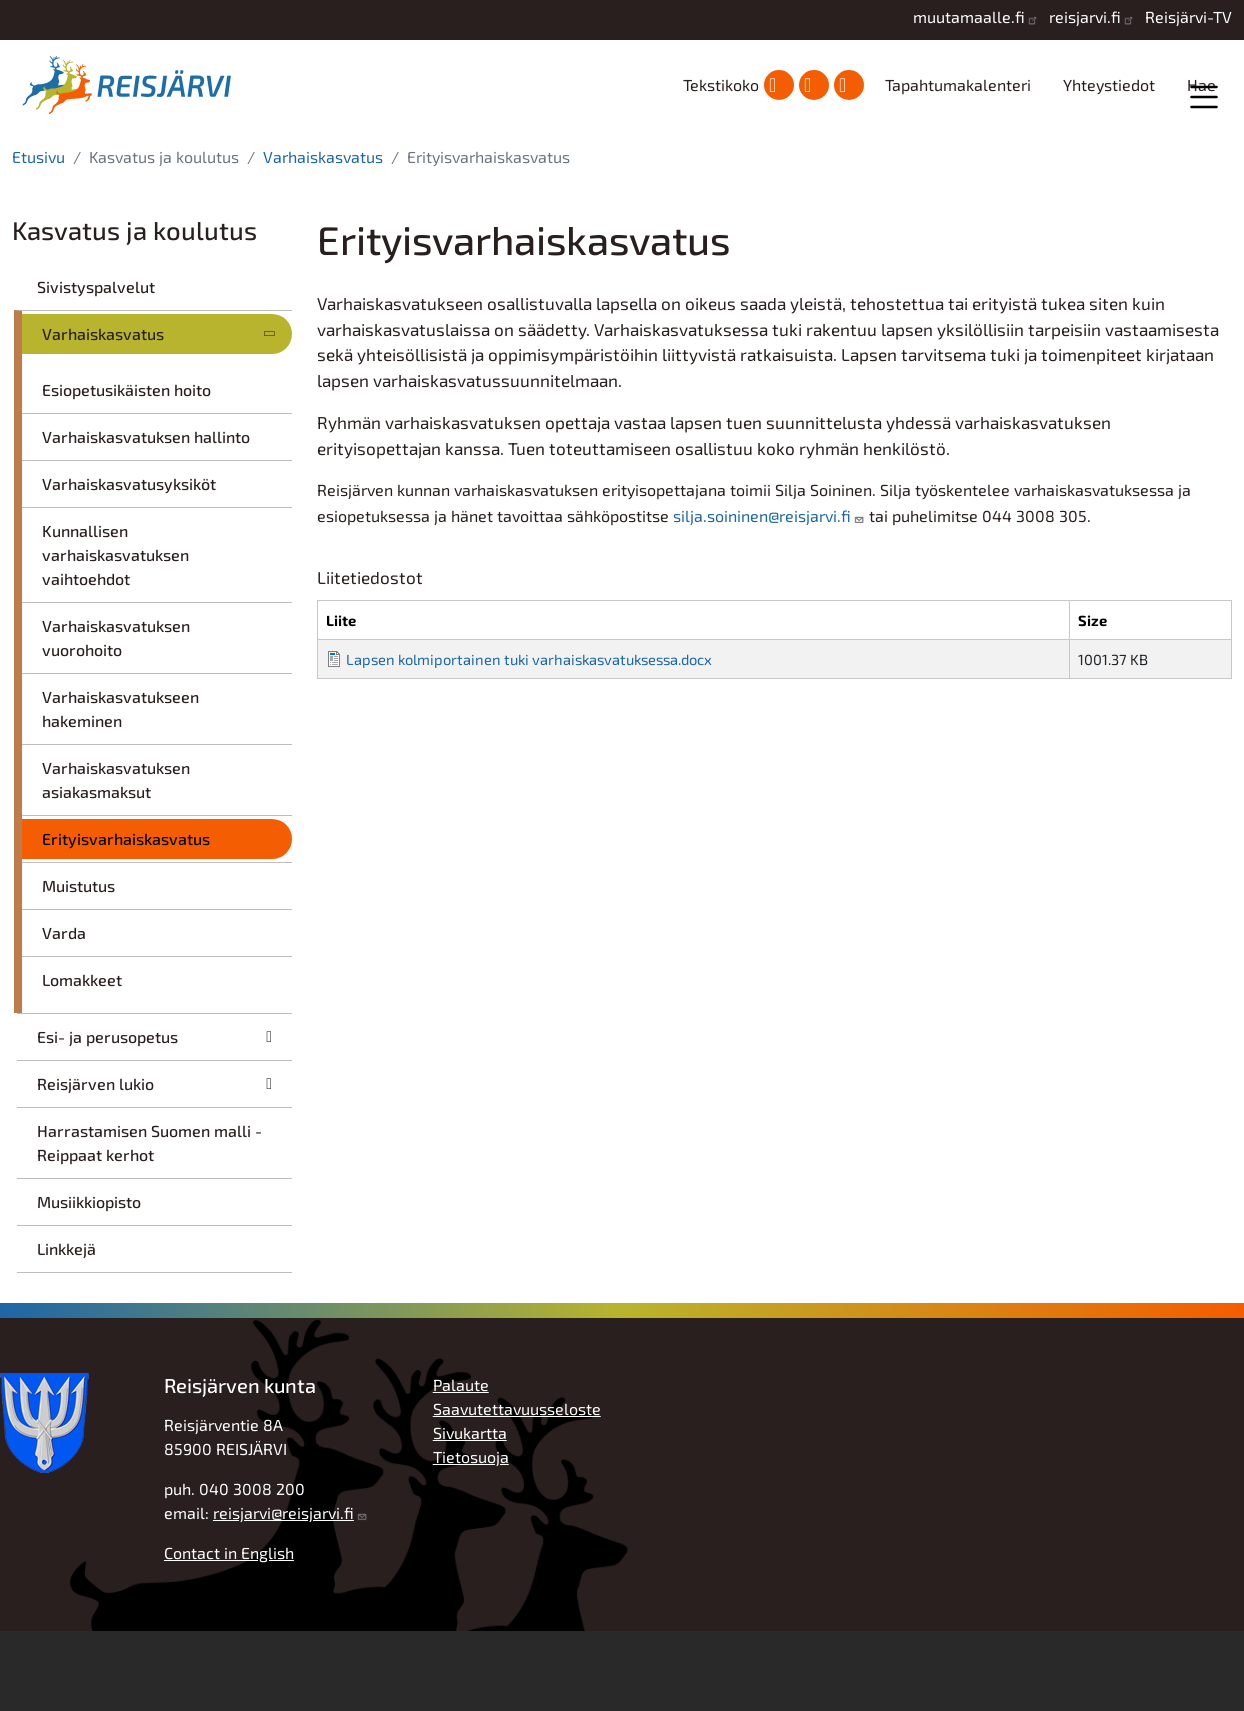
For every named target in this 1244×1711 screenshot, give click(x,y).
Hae (1201, 84)
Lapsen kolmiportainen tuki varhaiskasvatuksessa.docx (529, 739)
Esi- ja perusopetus (107, 1116)
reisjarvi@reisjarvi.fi (283, 1592)
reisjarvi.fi (1085, 16)
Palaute (461, 1464)
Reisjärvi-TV (1188, 16)
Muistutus (78, 965)
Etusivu (38, 236)
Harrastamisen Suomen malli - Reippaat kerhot (149, 1222)
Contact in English (229, 1632)
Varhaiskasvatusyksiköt (129, 563)
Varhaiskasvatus (323, 236)
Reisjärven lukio (95, 1163)
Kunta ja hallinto (232, 170)
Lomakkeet (82, 1059)
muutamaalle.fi (969, 16)
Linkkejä (66, 1328)
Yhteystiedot (1109, 84)
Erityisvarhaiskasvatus (126, 918)
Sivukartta (470, 1512)
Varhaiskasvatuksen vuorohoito (116, 717)
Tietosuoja (471, 1536)
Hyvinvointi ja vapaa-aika (831, 169)
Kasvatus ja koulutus (636, 169)
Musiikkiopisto (89, 1281)
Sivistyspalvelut (96, 366)
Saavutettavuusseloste (517, 1488)
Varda (64, 1012)
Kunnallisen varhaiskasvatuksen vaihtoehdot (115, 634)
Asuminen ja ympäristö (433, 169)
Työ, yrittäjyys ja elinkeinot (1031, 169)
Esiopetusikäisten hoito (126, 469)
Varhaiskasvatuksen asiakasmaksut (116, 859)
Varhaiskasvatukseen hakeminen (120, 788)
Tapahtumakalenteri (958, 84)
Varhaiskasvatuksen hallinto (146, 516)
